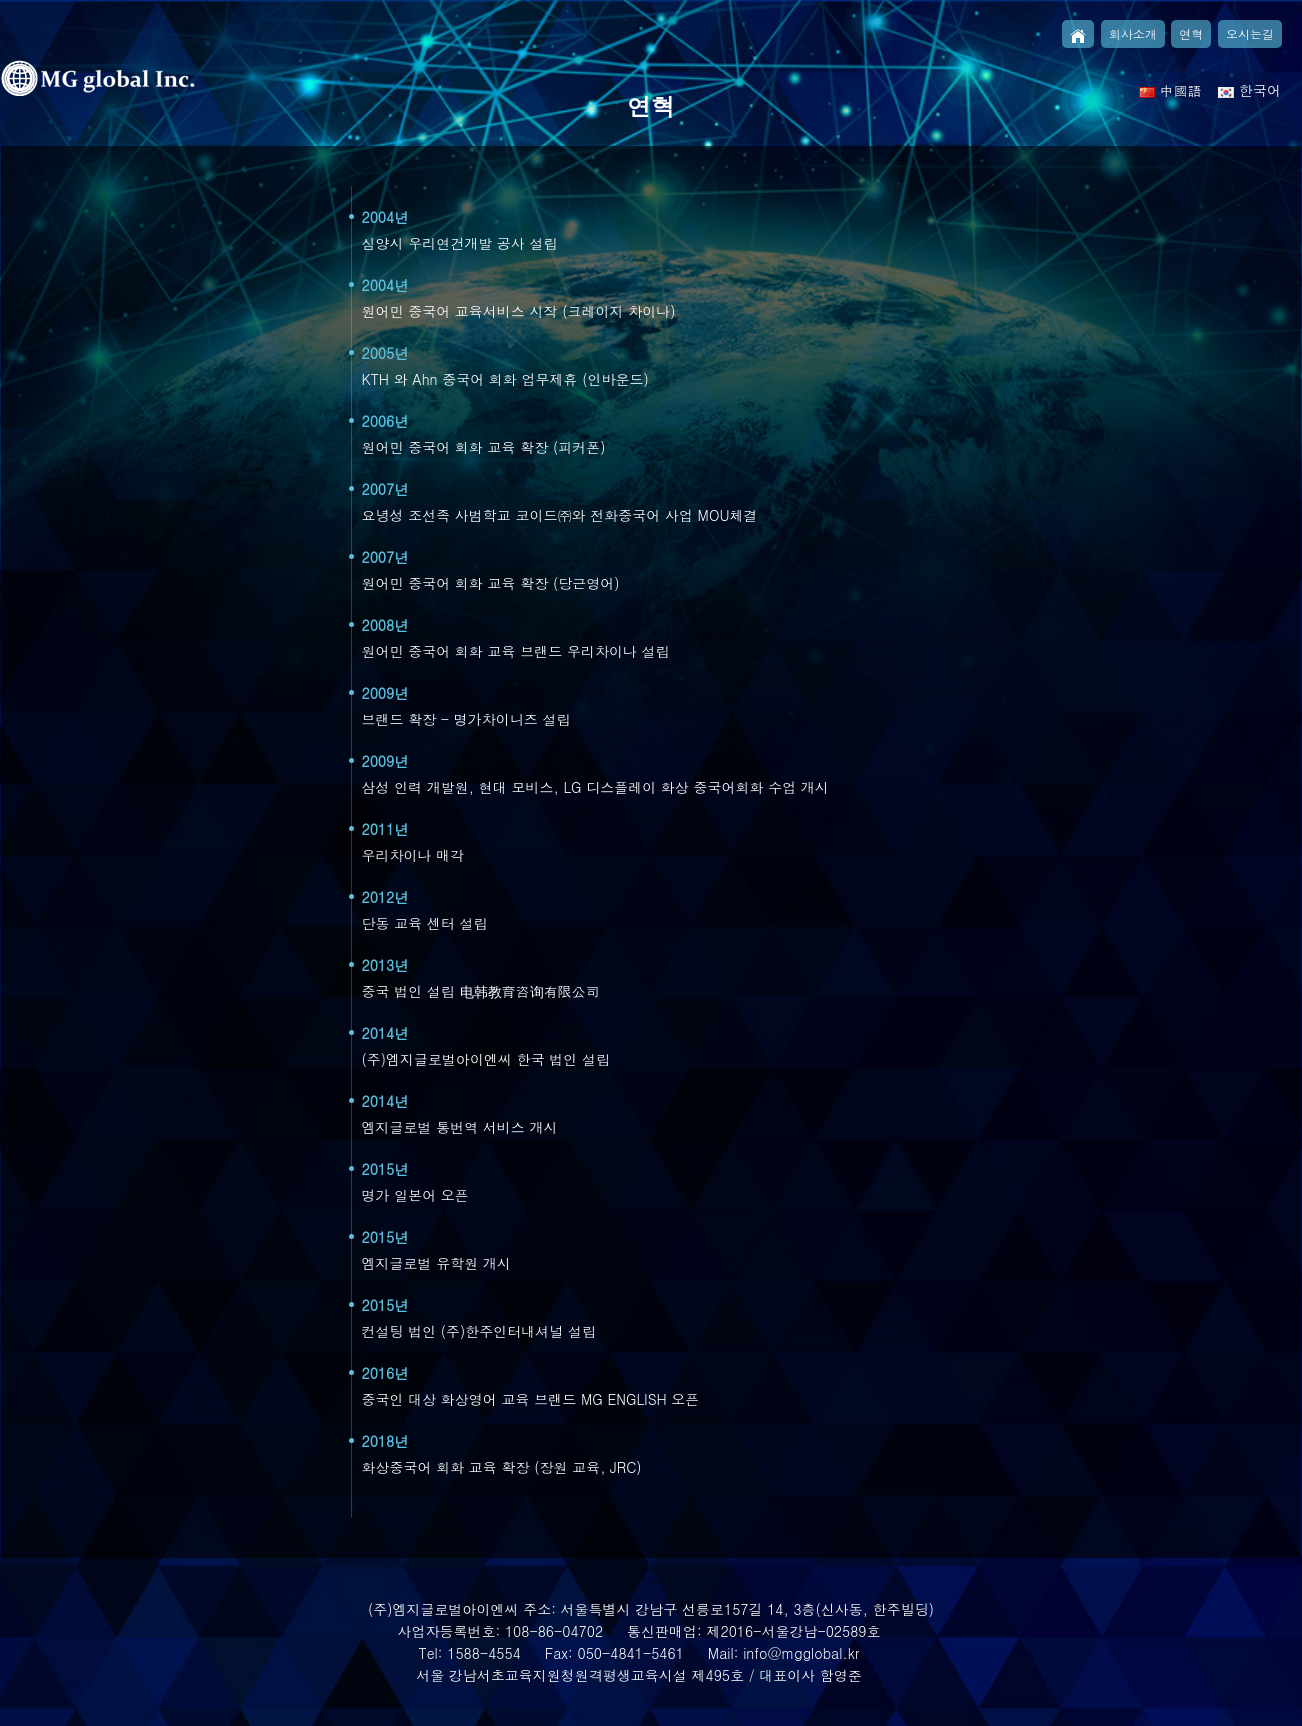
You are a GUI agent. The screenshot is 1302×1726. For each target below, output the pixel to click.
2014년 (385, 1033)
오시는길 (1250, 33)
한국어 (1249, 90)
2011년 (385, 829)
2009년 (385, 693)
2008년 (385, 625)
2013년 (385, 965)
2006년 (385, 421)
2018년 (385, 1441)
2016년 (385, 1373)
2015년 (385, 1169)
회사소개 (1133, 33)
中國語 (1170, 90)
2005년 (385, 353)
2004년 (385, 217)
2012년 (385, 897)
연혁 (1191, 33)
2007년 (385, 489)
